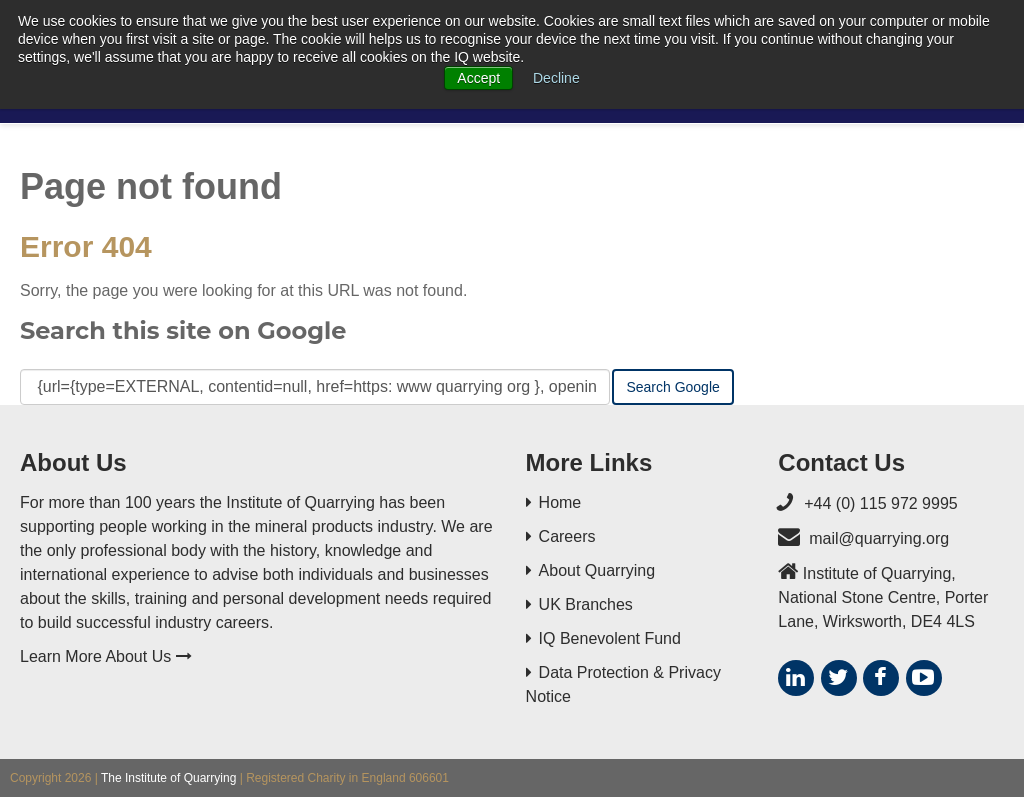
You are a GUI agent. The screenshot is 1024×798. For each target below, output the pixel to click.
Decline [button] (556, 78)
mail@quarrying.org (879, 538)
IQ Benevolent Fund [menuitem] (610, 638)
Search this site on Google (183, 330)
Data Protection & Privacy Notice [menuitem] (623, 684)
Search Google (672, 387)
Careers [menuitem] (567, 536)
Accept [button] (478, 78)
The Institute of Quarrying (168, 778)
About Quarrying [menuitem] (597, 570)
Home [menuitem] (560, 502)
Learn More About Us (106, 656)
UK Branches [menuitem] (586, 604)
